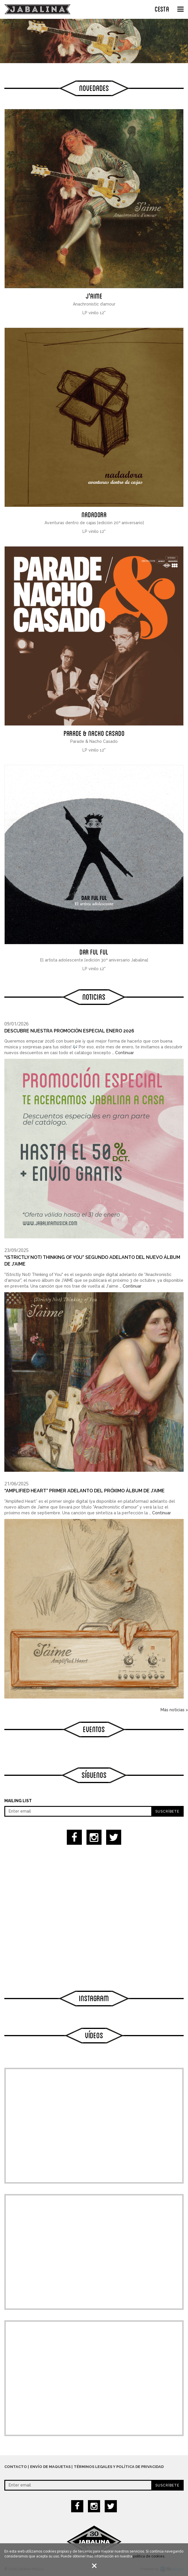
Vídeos (94, 2035)
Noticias (94, 996)
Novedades (94, 87)
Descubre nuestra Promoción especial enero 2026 (69, 1031)
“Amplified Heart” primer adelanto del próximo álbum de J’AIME (84, 1490)
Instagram (94, 1997)
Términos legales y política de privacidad (119, 2467)
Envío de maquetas (50, 2467)
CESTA (162, 8)
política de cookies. (149, 2556)
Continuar (124, 1052)
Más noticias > (174, 1709)
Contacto (15, 2467)
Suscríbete (167, 1811)
